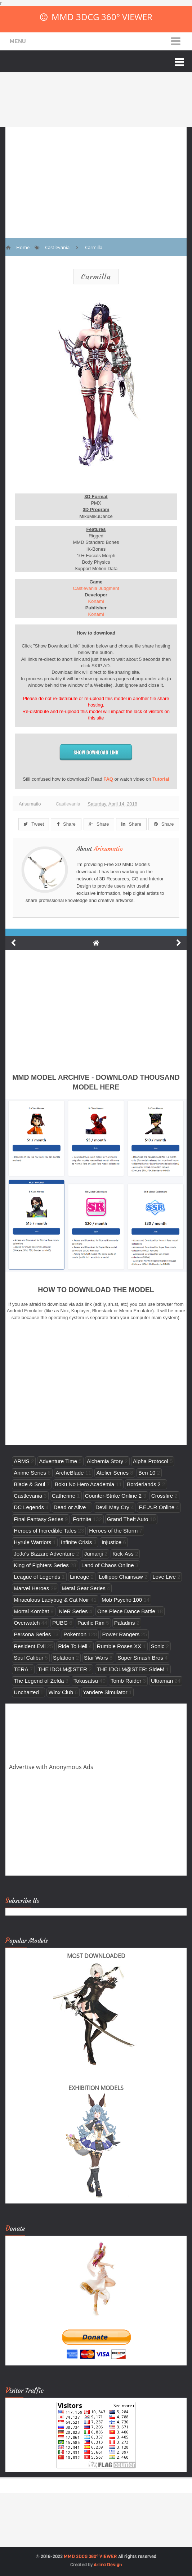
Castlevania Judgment (96, 588)
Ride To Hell (72, 1646)
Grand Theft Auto (127, 1519)
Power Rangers (120, 1634)
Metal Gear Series (84, 1588)
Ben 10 (147, 1473)
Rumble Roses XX (119, 1646)
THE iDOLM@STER (62, 1669)
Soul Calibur (28, 1658)
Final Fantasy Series (38, 1519)
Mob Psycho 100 (122, 1600)
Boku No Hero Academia (84, 1484)
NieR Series (73, 1611)
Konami (96, 601)
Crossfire (162, 1496)
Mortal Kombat (31, 1611)
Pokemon (74, 1634)
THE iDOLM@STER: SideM (130, 1669)
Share (66, 824)
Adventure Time (58, 1461)
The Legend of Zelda (39, 1681)
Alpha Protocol (150, 1461)
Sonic (158, 1646)
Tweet (33, 824)
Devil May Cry (112, 1507)
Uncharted (26, 1692)
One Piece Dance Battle (126, 1611)
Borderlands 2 (144, 1484)
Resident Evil (29, 1646)
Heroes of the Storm (113, 1531)
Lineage (79, 1577)
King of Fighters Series (41, 1565)
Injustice (111, 1542)
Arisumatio (108, 849)
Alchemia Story (105, 1461)
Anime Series (30, 1473)
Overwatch (27, 1623)
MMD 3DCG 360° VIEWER (102, 17)
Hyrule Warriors (32, 1542)
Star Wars (96, 1658)
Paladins (124, 1623)
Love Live (164, 1577)
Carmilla (96, 276)
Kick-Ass (123, 1554)
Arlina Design (108, 2565)
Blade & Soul (29, 1484)
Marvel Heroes (31, 1588)
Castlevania (68, 804)
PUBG (60, 1623)
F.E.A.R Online (156, 1507)
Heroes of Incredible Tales (45, 1531)
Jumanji (93, 1554)
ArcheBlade (70, 1473)
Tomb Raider (126, 1681)
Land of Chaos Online (107, 1565)
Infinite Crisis (76, 1542)
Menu (18, 41)
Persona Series (32, 1634)
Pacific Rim (90, 1623)
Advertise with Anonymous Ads (51, 1767)
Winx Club (60, 1692)
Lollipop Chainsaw (121, 1577)
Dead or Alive (70, 1507)
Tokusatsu (85, 1681)
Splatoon (64, 1658)
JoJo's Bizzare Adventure (44, 1554)
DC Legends (29, 1507)
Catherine (63, 1496)
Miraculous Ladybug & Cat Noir (51, 1600)
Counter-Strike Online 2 (113, 1496)
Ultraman (162, 1681)
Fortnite (82, 1519)
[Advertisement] (96, 177)
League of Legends (37, 1577)
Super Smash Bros (140, 1658)
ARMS (22, 1461)
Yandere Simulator (105, 1692)
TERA (21, 1669)
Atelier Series (112, 1473)
